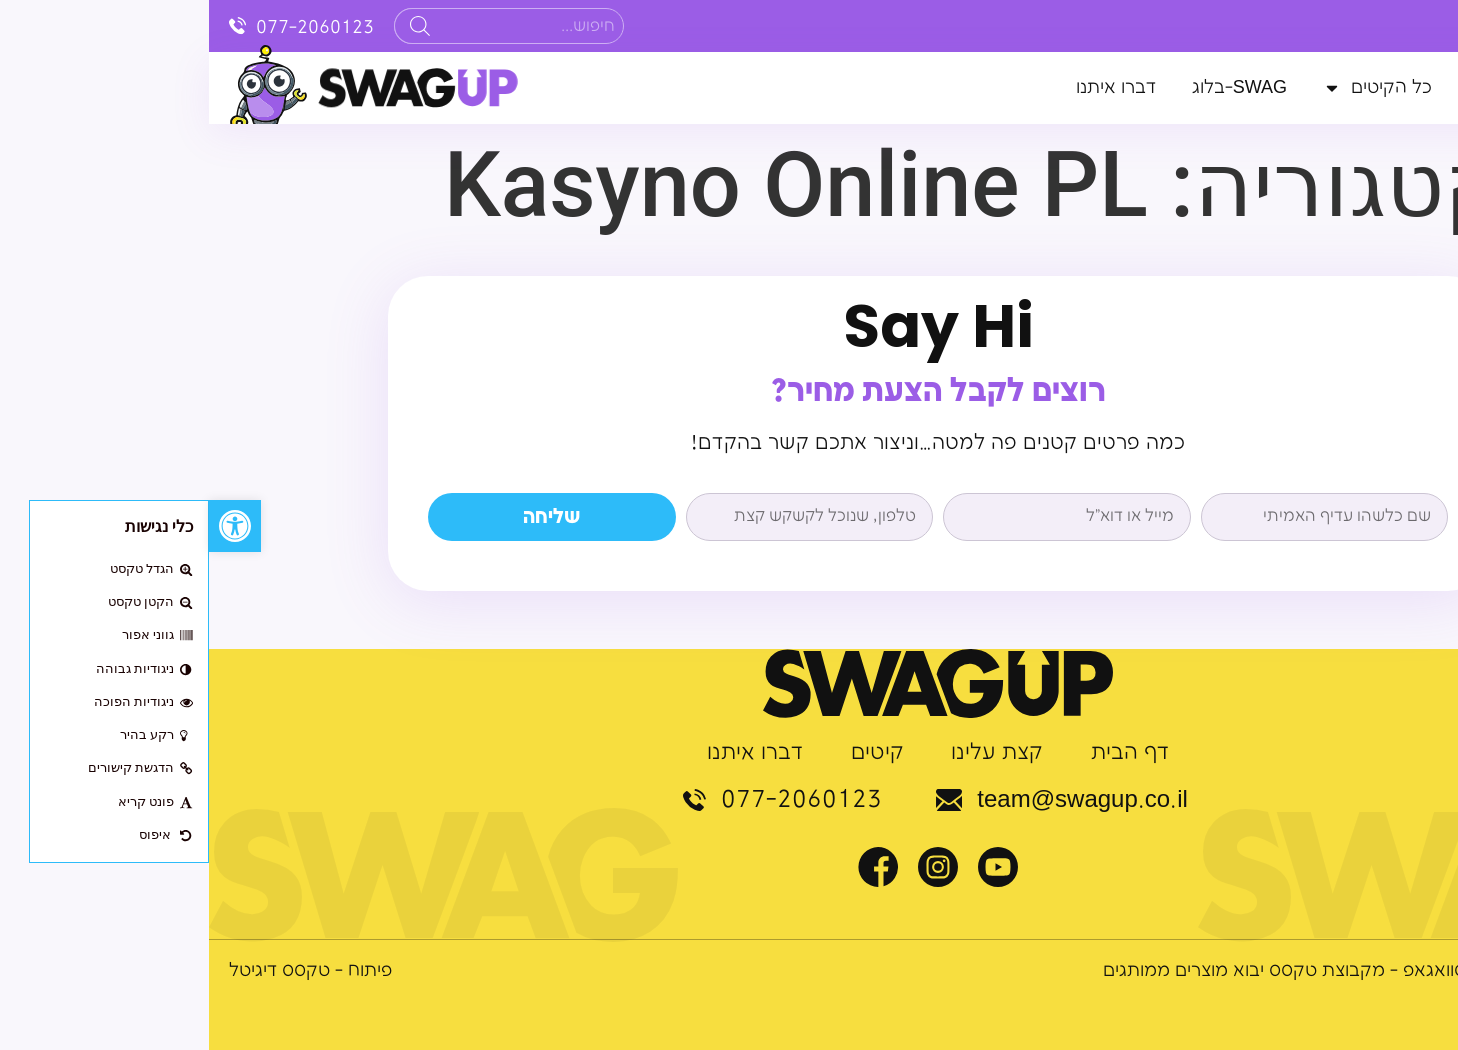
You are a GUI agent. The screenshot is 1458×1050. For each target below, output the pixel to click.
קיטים (668, 753)
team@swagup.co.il (873, 800)
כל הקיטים (1168, 88)
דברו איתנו (907, 87)
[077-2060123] (29, 26)
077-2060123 (107, 27)
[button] (26, 526)
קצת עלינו (1297, 87)
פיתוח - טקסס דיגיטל (101, 970)
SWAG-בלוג (1030, 87)
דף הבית (1405, 87)
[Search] (211, 26)
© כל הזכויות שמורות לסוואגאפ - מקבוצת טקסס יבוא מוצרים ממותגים (1166, 970)
